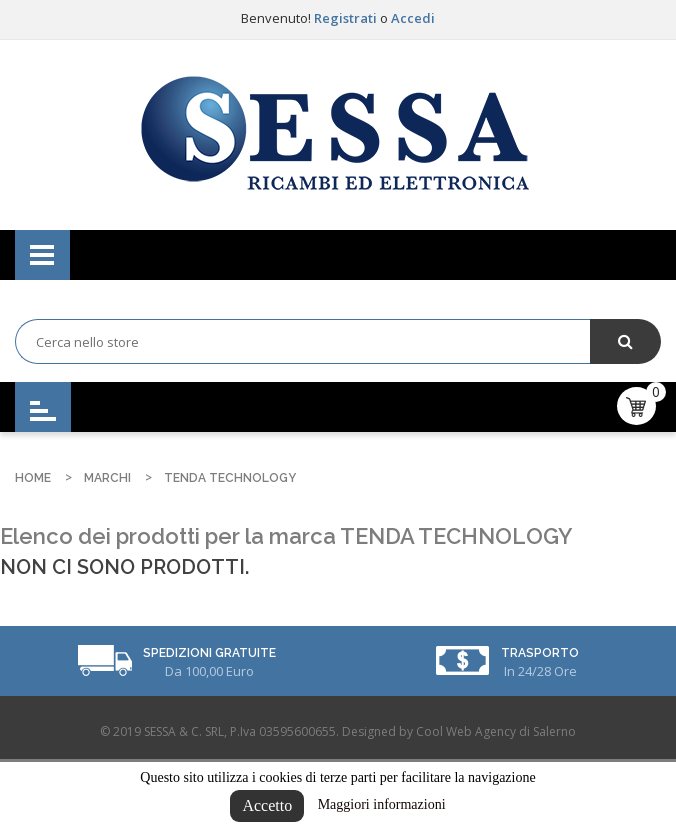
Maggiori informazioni (382, 804)
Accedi (413, 18)
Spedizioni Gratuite (209, 653)
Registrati (347, 18)
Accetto (267, 805)
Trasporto (540, 653)
